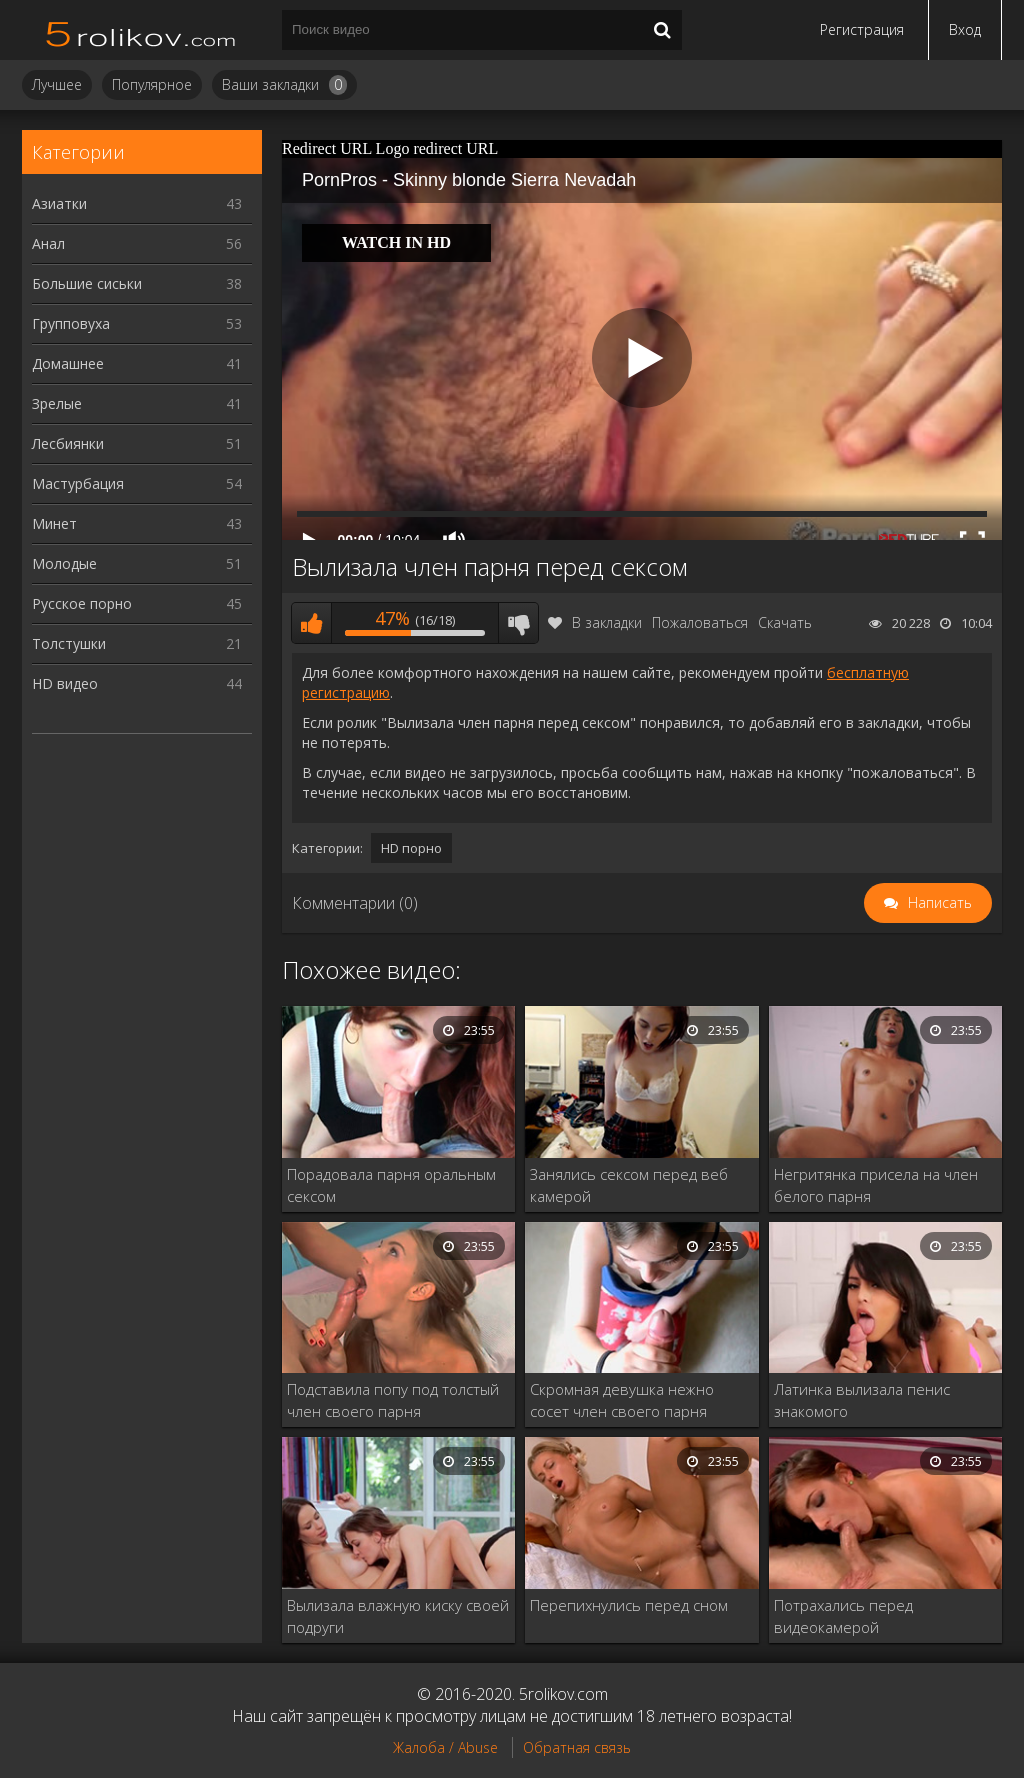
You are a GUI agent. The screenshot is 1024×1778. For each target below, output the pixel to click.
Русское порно (137, 603)
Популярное (152, 84)
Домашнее (137, 363)
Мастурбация (137, 483)
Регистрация (862, 29)
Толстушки (137, 643)
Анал (137, 243)
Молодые (137, 563)
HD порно (411, 848)
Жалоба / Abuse (445, 1747)
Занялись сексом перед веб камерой (629, 1185)
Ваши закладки (284, 85)
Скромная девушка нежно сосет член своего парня (622, 1400)
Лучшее (57, 84)
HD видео (137, 683)
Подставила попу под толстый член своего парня (393, 1400)
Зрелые (137, 403)
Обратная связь (577, 1747)
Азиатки (137, 203)
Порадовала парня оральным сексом (391, 1185)
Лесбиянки (137, 443)
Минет (137, 523)
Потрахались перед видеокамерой (843, 1616)
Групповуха (137, 323)
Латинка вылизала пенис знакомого (862, 1400)
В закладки (595, 622)
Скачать (785, 622)
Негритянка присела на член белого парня (876, 1185)
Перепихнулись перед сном (629, 1605)
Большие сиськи (137, 283)
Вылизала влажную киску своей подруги (398, 1616)
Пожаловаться (700, 622)
